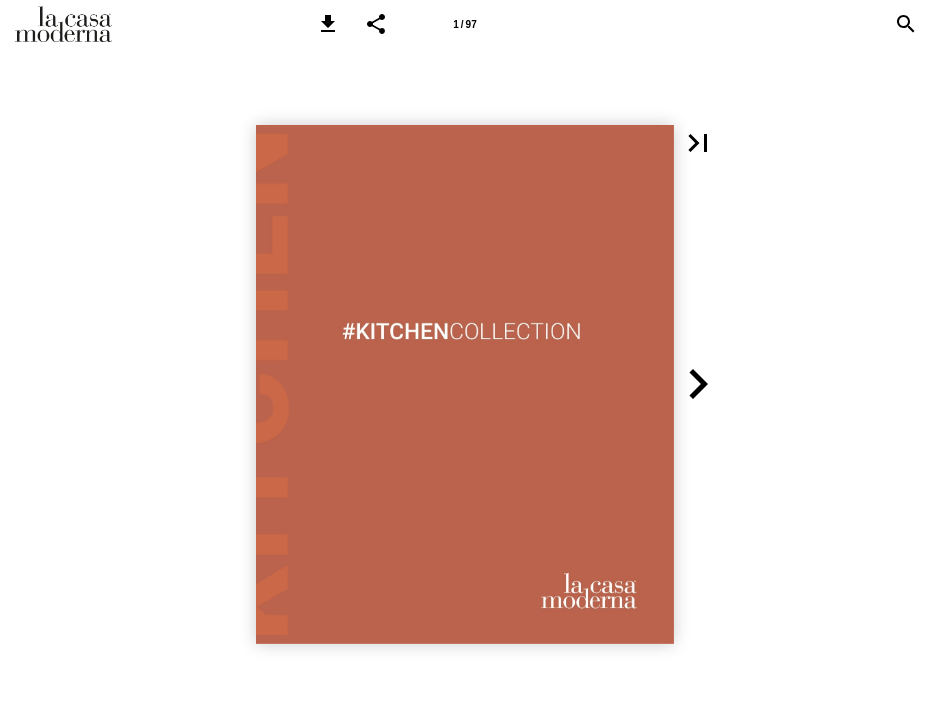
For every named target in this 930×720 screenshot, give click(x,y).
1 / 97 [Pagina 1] (464, 24)
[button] (328, 24)
